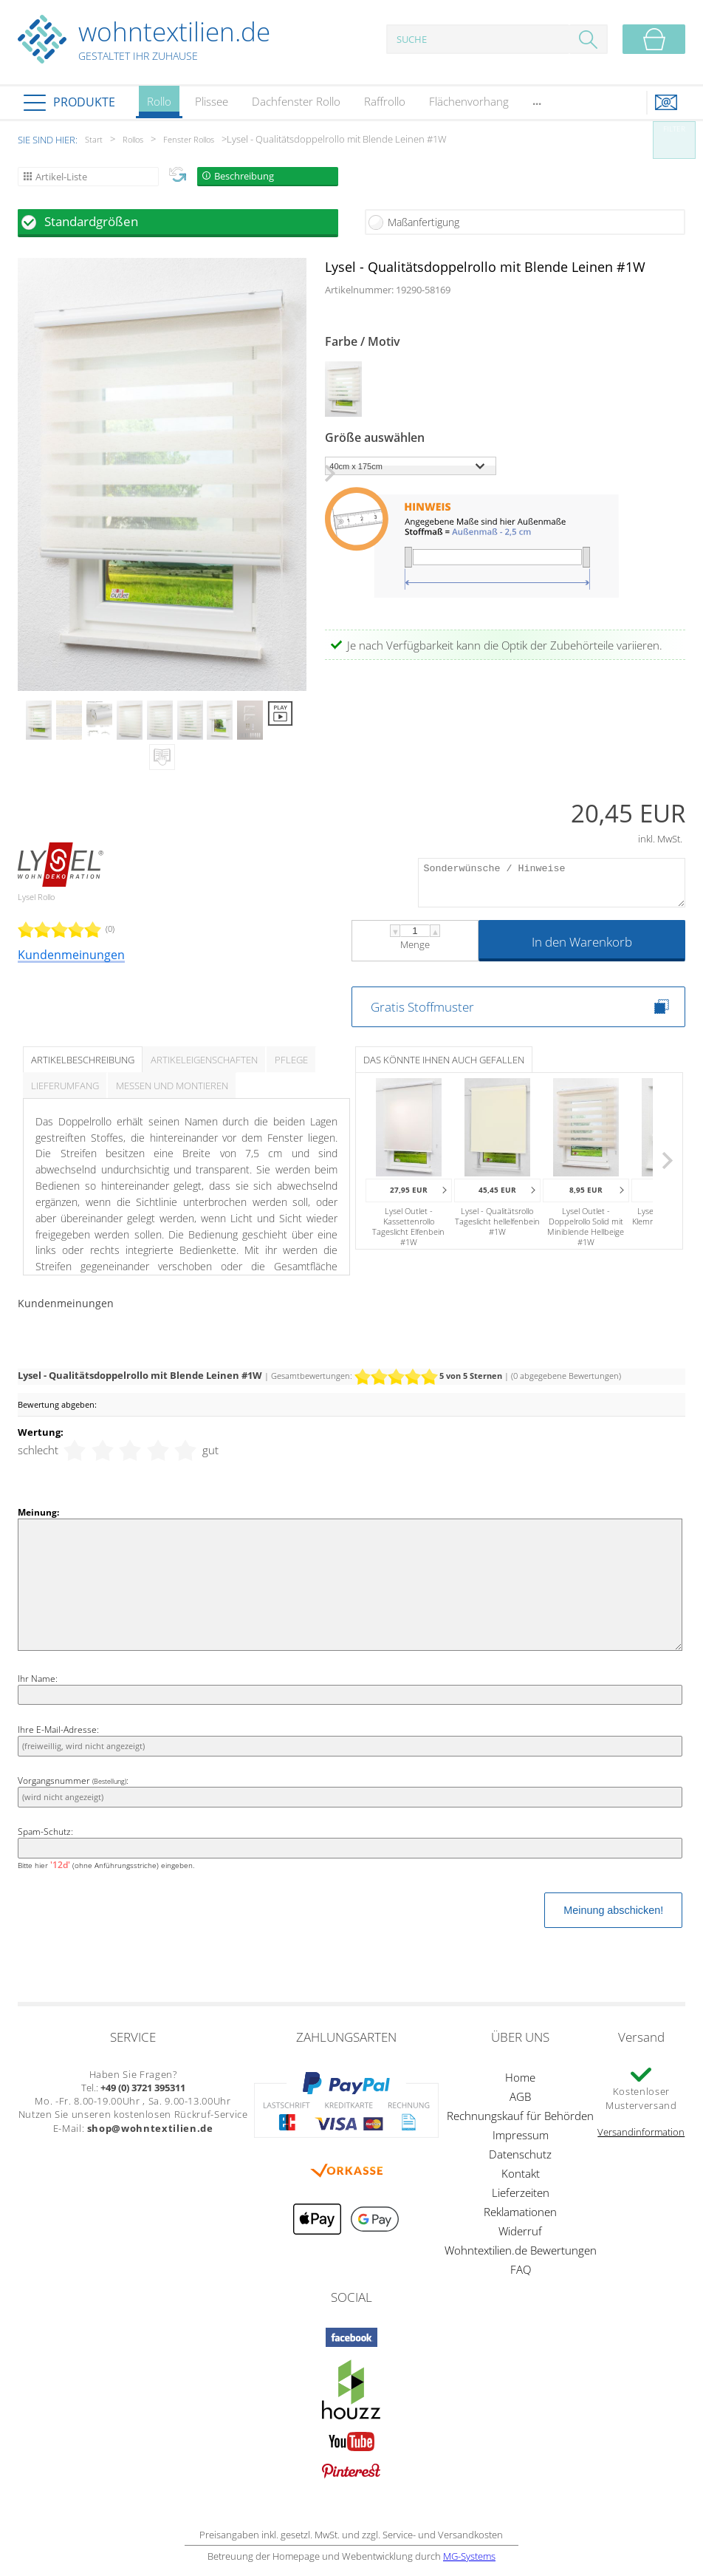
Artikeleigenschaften (204, 1059)
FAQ (520, 2269)
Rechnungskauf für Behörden (520, 2115)
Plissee (211, 101)
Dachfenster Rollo (296, 101)
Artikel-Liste (61, 176)
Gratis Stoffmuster (422, 1006)
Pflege (291, 1059)
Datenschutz (520, 2154)
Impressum (521, 2134)
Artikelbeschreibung (82, 1059)
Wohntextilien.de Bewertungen (521, 2250)
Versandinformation (641, 2132)
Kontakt (520, 2173)
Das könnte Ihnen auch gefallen (443, 1059)
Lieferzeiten (520, 2192)
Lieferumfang (65, 1085)
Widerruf (520, 2231)
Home (520, 2077)
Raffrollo (384, 101)
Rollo (159, 106)
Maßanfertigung (423, 222)
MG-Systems (469, 2556)
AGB (520, 2096)
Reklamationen (520, 2211)
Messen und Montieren (172, 1085)
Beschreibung (244, 176)
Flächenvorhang (469, 101)
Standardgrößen (91, 221)
